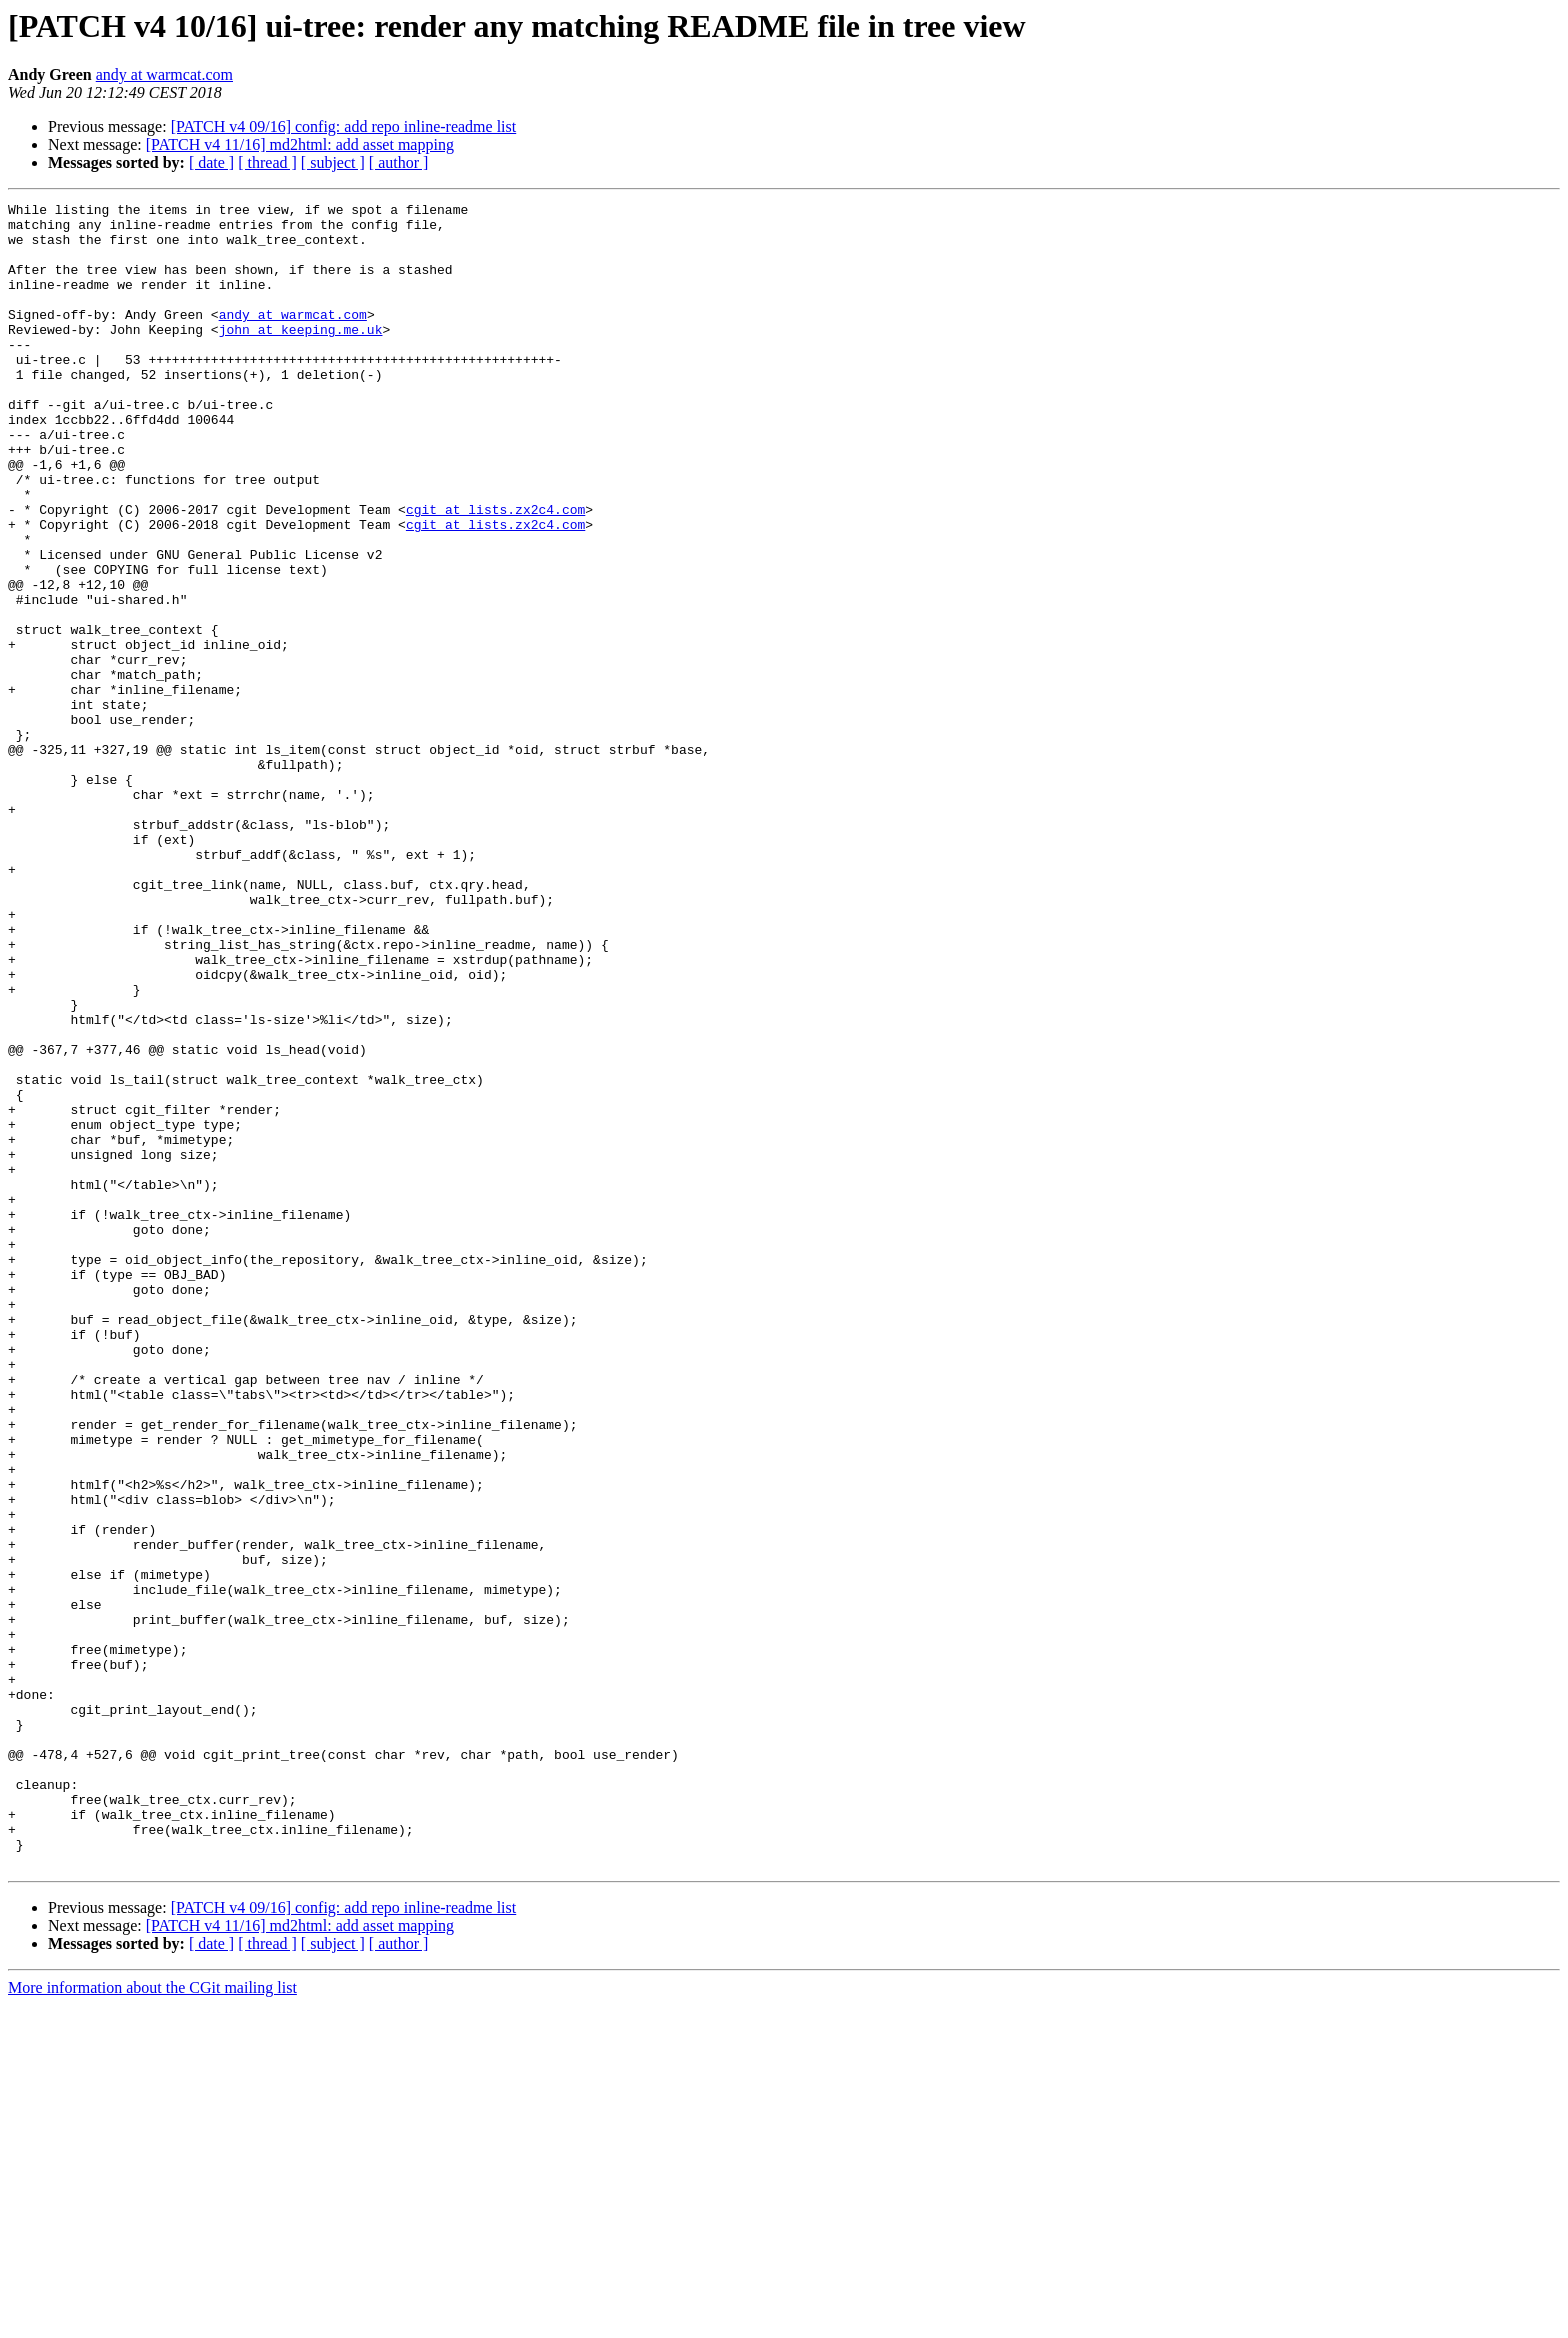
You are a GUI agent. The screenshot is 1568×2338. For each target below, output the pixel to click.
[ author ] (399, 162)
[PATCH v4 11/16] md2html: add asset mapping (300, 144)
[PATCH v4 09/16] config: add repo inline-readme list (344, 126)
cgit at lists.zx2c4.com (495, 572)
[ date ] (211, 162)
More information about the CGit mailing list (152, 2320)
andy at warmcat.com (164, 74)
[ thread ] (267, 162)
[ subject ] (333, 162)
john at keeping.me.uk (301, 356)
